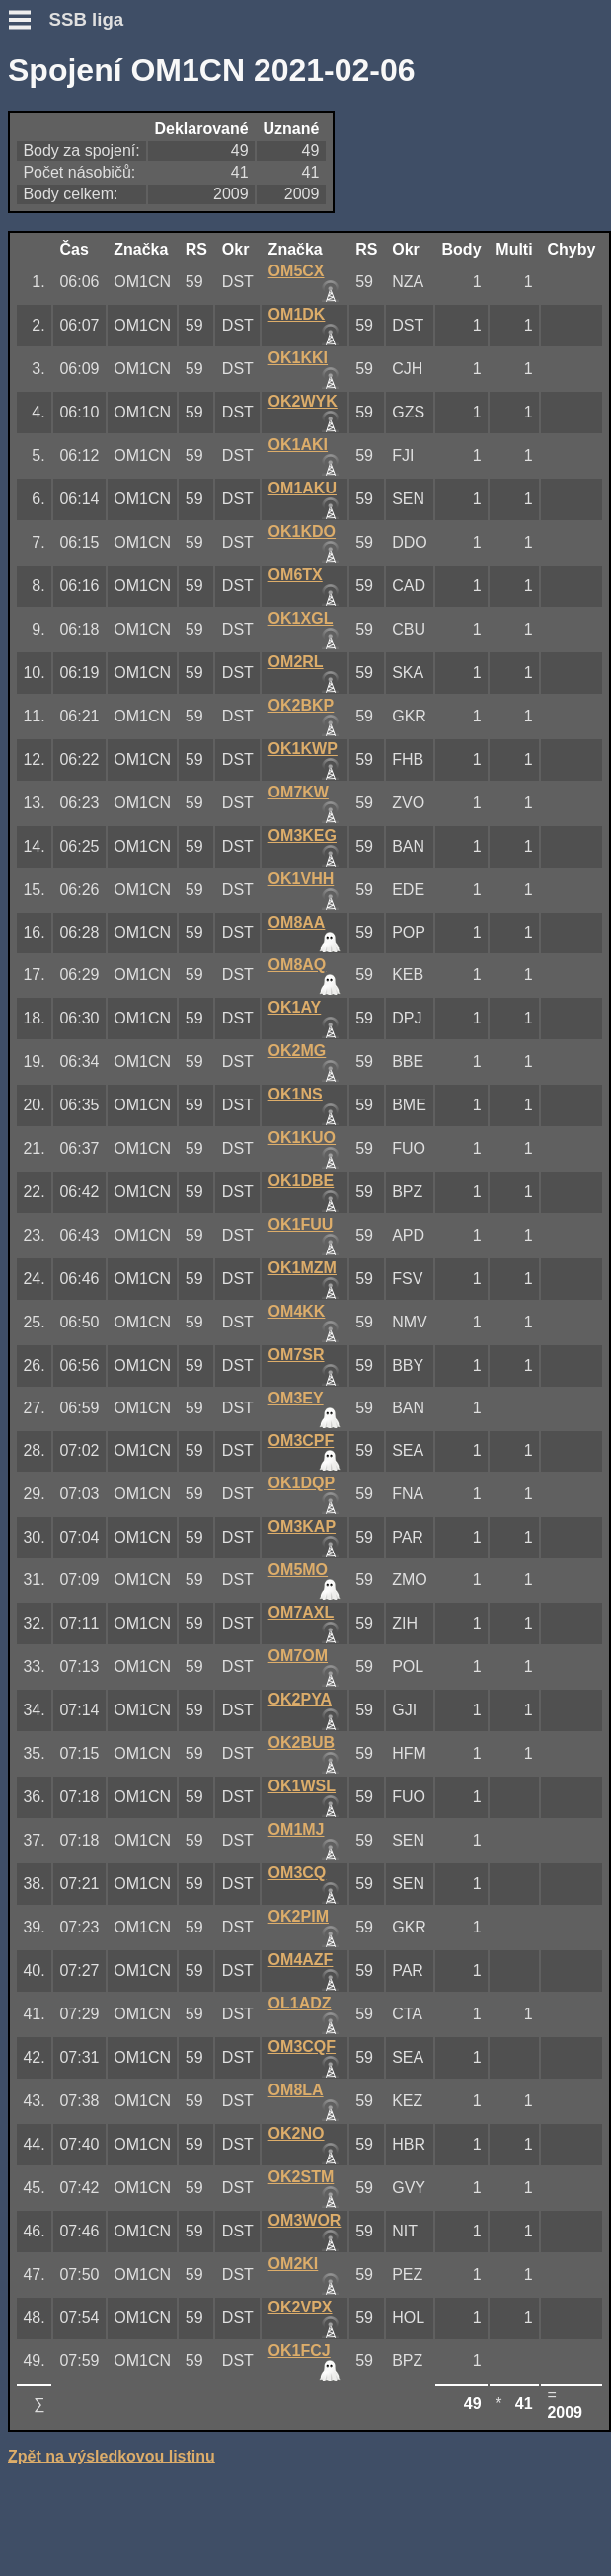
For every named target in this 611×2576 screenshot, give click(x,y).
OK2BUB (302, 1742)
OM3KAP (302, 1526)
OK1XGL (301, 618)
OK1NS (295, 1094)
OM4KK (297, 1311)
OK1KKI (298, 357)
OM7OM (298, 1655)
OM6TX (295, 575)
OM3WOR (305, 2220)
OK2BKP (301, 705)
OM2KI (293, 2263)
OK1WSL (302, 1786)
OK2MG (297, 1050)
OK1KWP (303, 748)
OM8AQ (297, 964)
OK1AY (295, 1007)
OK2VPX (300, 2307)
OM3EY (296, 1398)
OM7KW (298, 792)
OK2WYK (303, 401)
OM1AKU (302, 488)
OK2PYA (300, 1699)
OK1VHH (301, 879)
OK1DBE (301, 1181)
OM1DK (297, 314)
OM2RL (296, 661)
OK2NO (296, 2133)
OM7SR (296, 1354)
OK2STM (301, 2176)
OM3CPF (301, 1440)
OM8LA (296, 2090)
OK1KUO (302, 1137)
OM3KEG (302, 835)
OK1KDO (302, 531)
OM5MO (298, 1569)
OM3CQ (297, 1872)
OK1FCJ (299, 2350)
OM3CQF (302, 2046)
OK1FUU (301, 1224)
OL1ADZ (300, 2003)
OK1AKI (298, 444)
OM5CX (296, 271)
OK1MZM (302, 1267)
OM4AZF (301, 1959)
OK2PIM (298, 1916)
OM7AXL (301, 1612)
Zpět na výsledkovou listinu (111, 2456)
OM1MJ (296, 1829)
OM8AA (297, 922)
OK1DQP (302, 1483)
